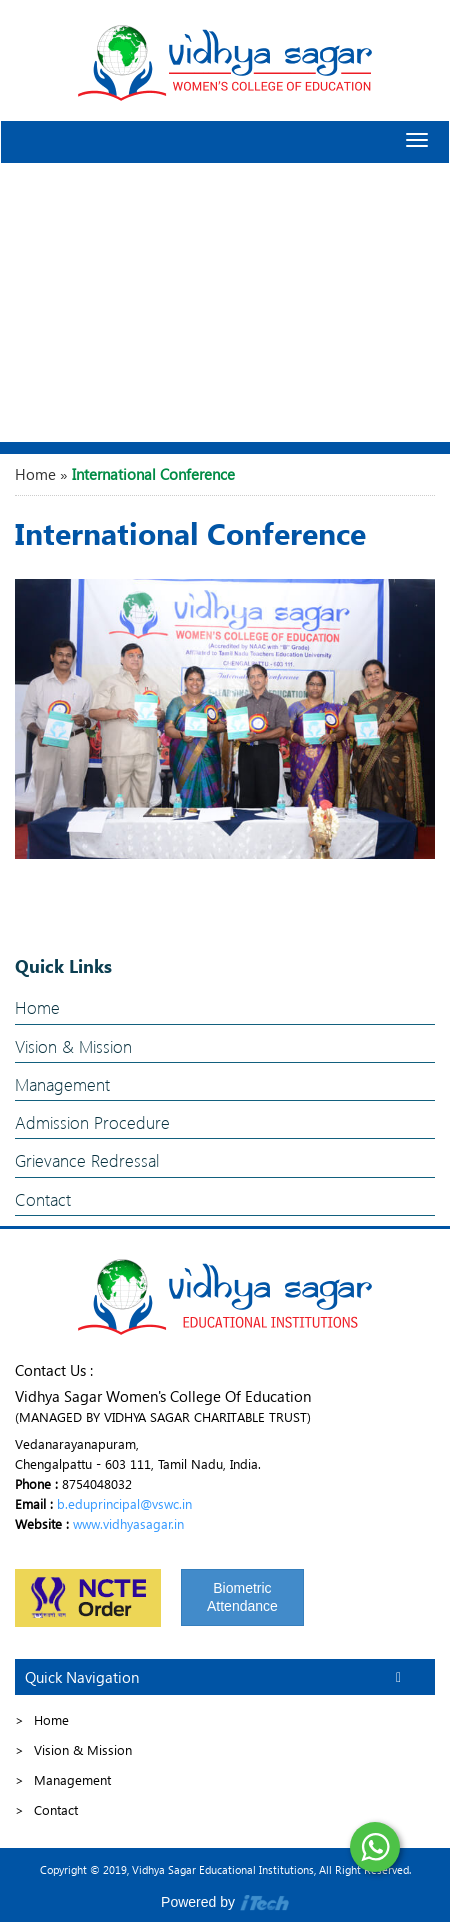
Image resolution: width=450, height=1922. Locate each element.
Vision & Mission (73, 1046)
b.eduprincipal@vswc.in (124, 1503)
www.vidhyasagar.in (128, 1523)
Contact (43, 1199)
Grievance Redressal (87, 1160)
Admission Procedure (92, 1122)
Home (35, 474)
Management (62, 1084)
